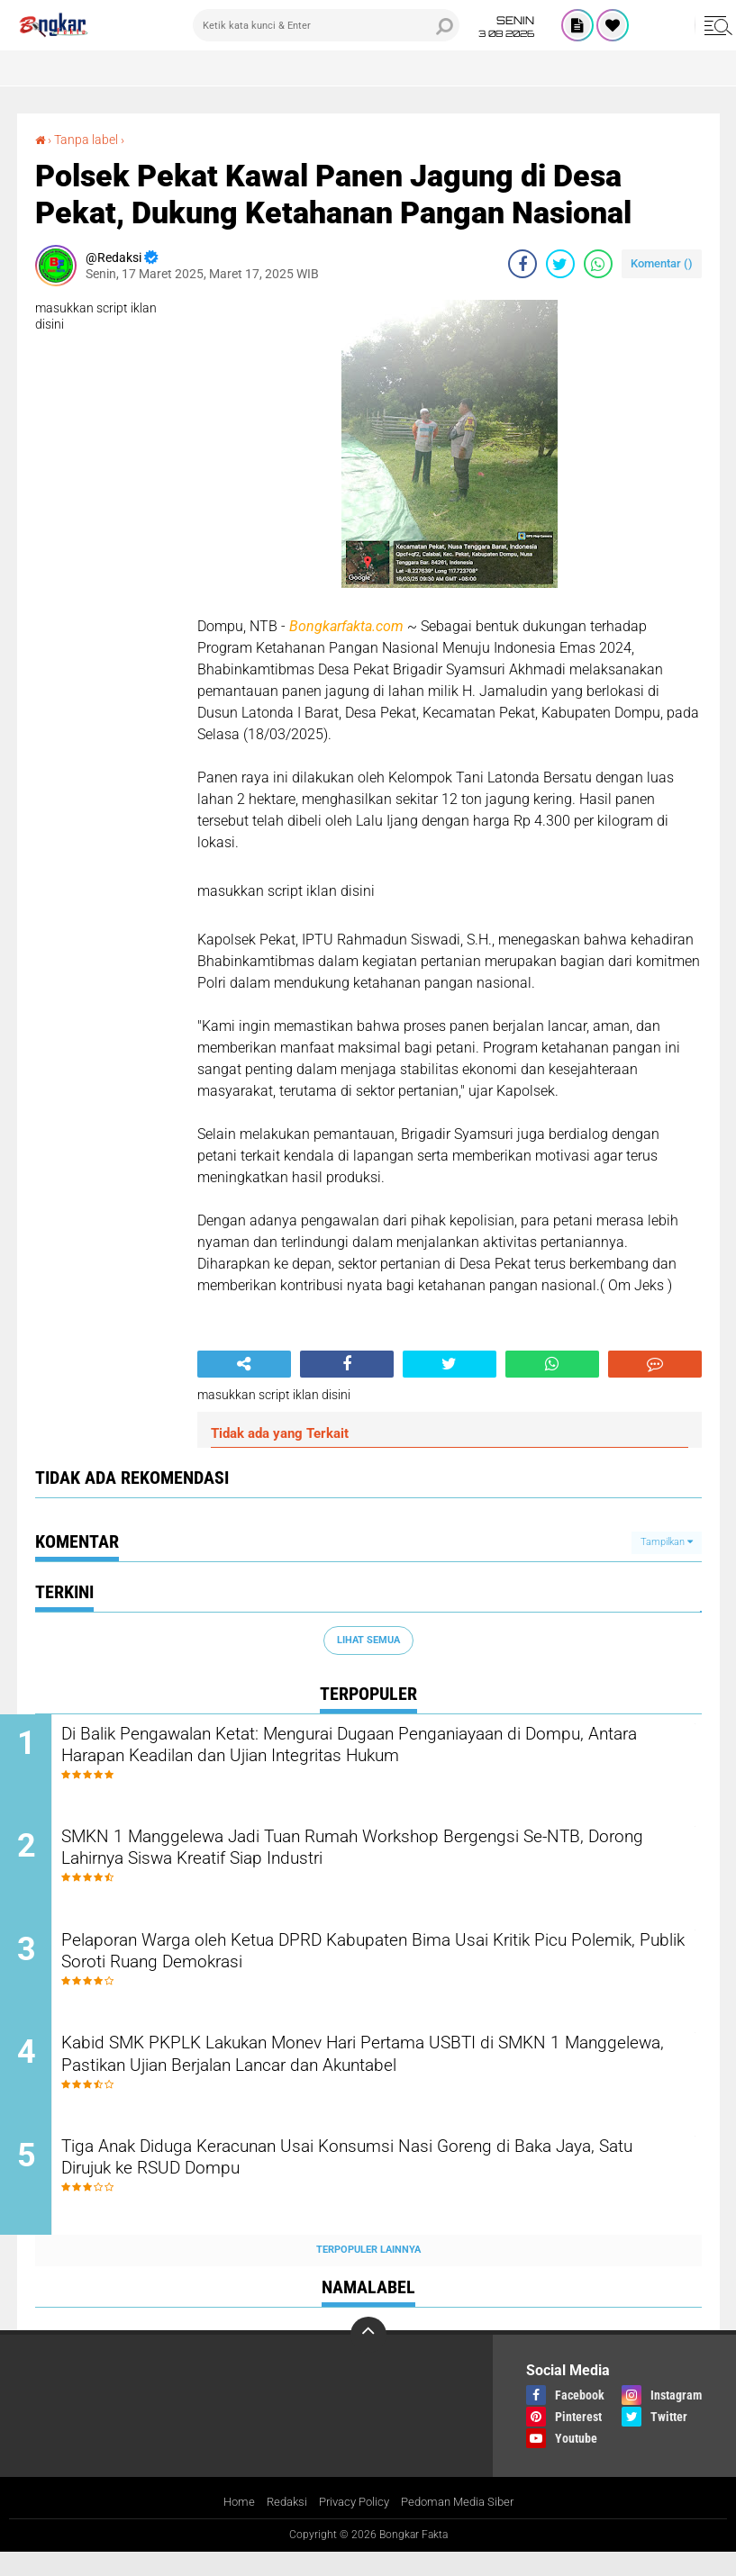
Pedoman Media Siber (463, 2525)
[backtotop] (368, 2357)
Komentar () (662, 262)
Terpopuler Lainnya (368, 2273)
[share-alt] (244, 1363)
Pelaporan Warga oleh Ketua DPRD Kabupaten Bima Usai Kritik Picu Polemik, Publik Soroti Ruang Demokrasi (388, 1965)
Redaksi (280, 2525)
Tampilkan (667, 1541)
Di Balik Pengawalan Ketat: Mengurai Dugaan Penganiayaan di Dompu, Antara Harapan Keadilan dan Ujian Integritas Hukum (365, 1747)
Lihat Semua (368, 1639)
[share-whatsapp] (598, 263)
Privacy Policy (352, 2525)
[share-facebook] (522, 263)
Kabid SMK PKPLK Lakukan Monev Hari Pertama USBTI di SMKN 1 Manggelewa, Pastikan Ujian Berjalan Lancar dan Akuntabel (386, 2074)
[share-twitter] (560, 263)
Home (229, 2525)
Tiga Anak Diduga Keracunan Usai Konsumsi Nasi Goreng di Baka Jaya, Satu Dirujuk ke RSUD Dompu (378, 2183)
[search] (326, 25)
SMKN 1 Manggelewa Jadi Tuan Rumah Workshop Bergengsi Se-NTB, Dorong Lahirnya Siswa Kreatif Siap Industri (376, 1856)
